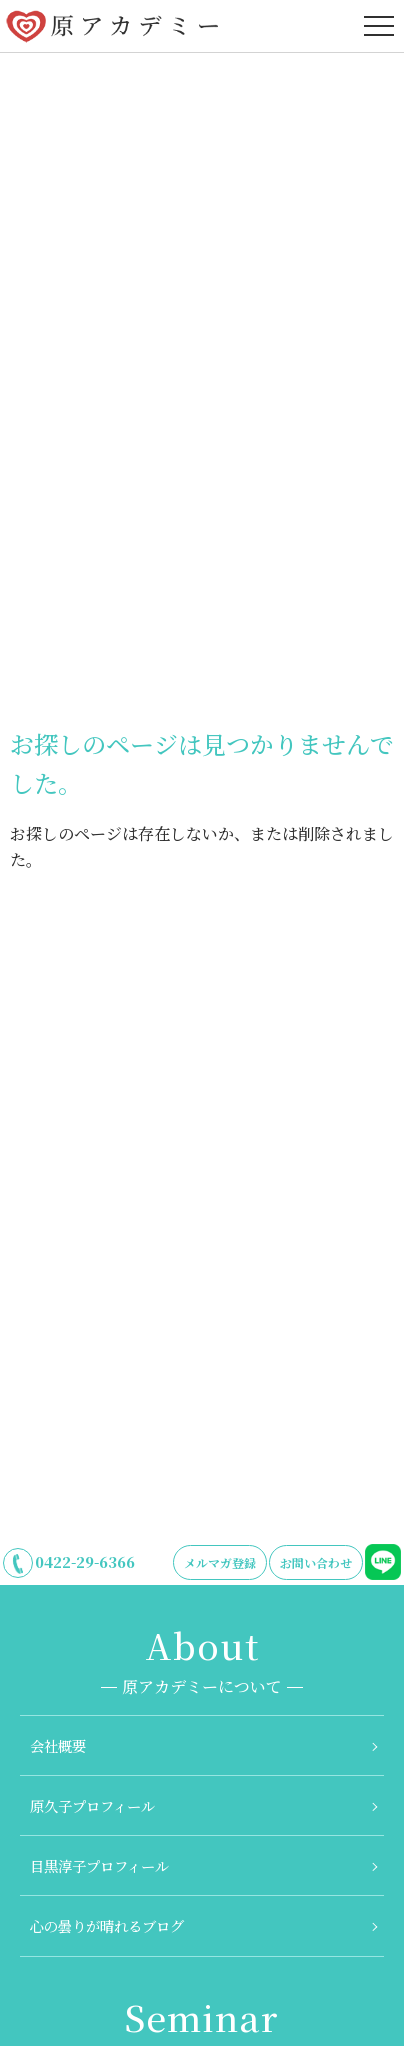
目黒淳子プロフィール (99, 1865)
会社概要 (58, 1745)
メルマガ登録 (220, 1562)
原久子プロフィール (92, 1805)
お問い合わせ (316, 1562)
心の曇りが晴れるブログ (107, 1925)
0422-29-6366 (85, 1561)
